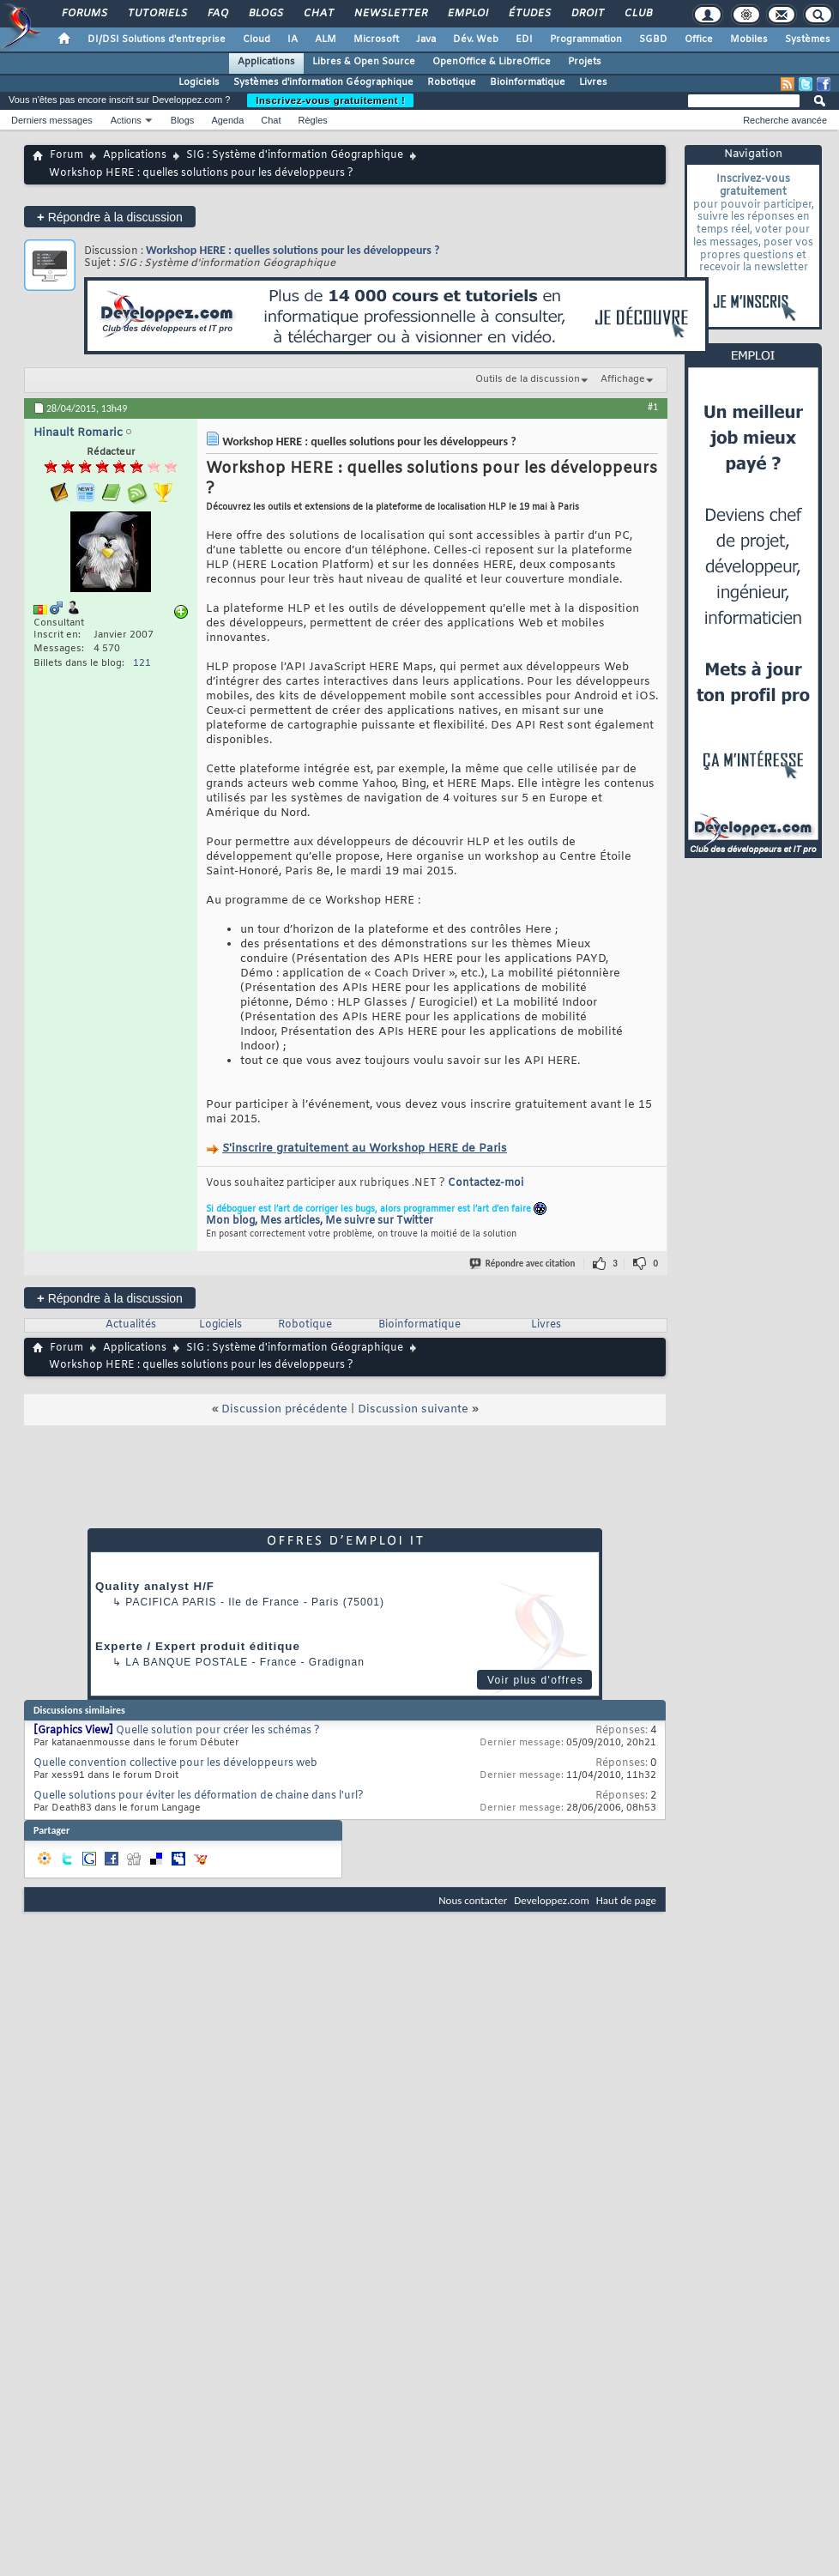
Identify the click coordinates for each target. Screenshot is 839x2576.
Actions (126, 120)
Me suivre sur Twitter (379, 1221)
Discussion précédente (284, 1409)
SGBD (653, 39)
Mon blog (230, 1221)
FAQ (217, 14)
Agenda (227, 120)
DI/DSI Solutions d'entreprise (157, 39)
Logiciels (199, 82)
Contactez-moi (485, 1183)
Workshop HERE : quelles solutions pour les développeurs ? (292, 250)
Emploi (467, 14)
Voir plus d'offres (535, 1680)
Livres (593, 82)
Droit (587, 14)
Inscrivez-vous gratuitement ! (330, 100)
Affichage (623, 379)
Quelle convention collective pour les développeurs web (175, 1763)
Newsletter (390, 14)
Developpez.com (551, 1900)
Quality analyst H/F (154, 1586)
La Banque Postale (186, 1662)
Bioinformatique (527, 82)
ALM (325, 39)
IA (292, 39)
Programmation (586, 39)
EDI (524, 39)
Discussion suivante (413, 1409)
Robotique (451, 82)
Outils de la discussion (527, 379)
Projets (584, 62)
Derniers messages (52, 120)
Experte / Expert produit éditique (197, 1646)
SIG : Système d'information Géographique (294, 155)
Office (699, 39)
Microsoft (376, 39)
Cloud (256, 39)
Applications (266, 62)
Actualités (131, 1325)
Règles (313, 120)
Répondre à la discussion (110, 216)
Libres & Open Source (363, 62)
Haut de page (626, 1900)
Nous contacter (472, 1900)
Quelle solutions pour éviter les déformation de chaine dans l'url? (198, 1796)
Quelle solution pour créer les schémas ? (218, 1731)
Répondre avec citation (523, 1263)
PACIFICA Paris (170, 1602)
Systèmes (807, 39)
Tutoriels (156, 14)
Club (637, 14)
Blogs (265, 14)
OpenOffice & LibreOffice (491, 62)
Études (529, 14)
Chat (318, 14)
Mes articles (290, 1221)
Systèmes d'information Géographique (323, 82)
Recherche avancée (785, 120)
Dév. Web (475, 39)
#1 (653, 407)
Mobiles (749, 39)
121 (142, 663)
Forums (83, 14)
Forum (66, 155)
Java (426, 39)
